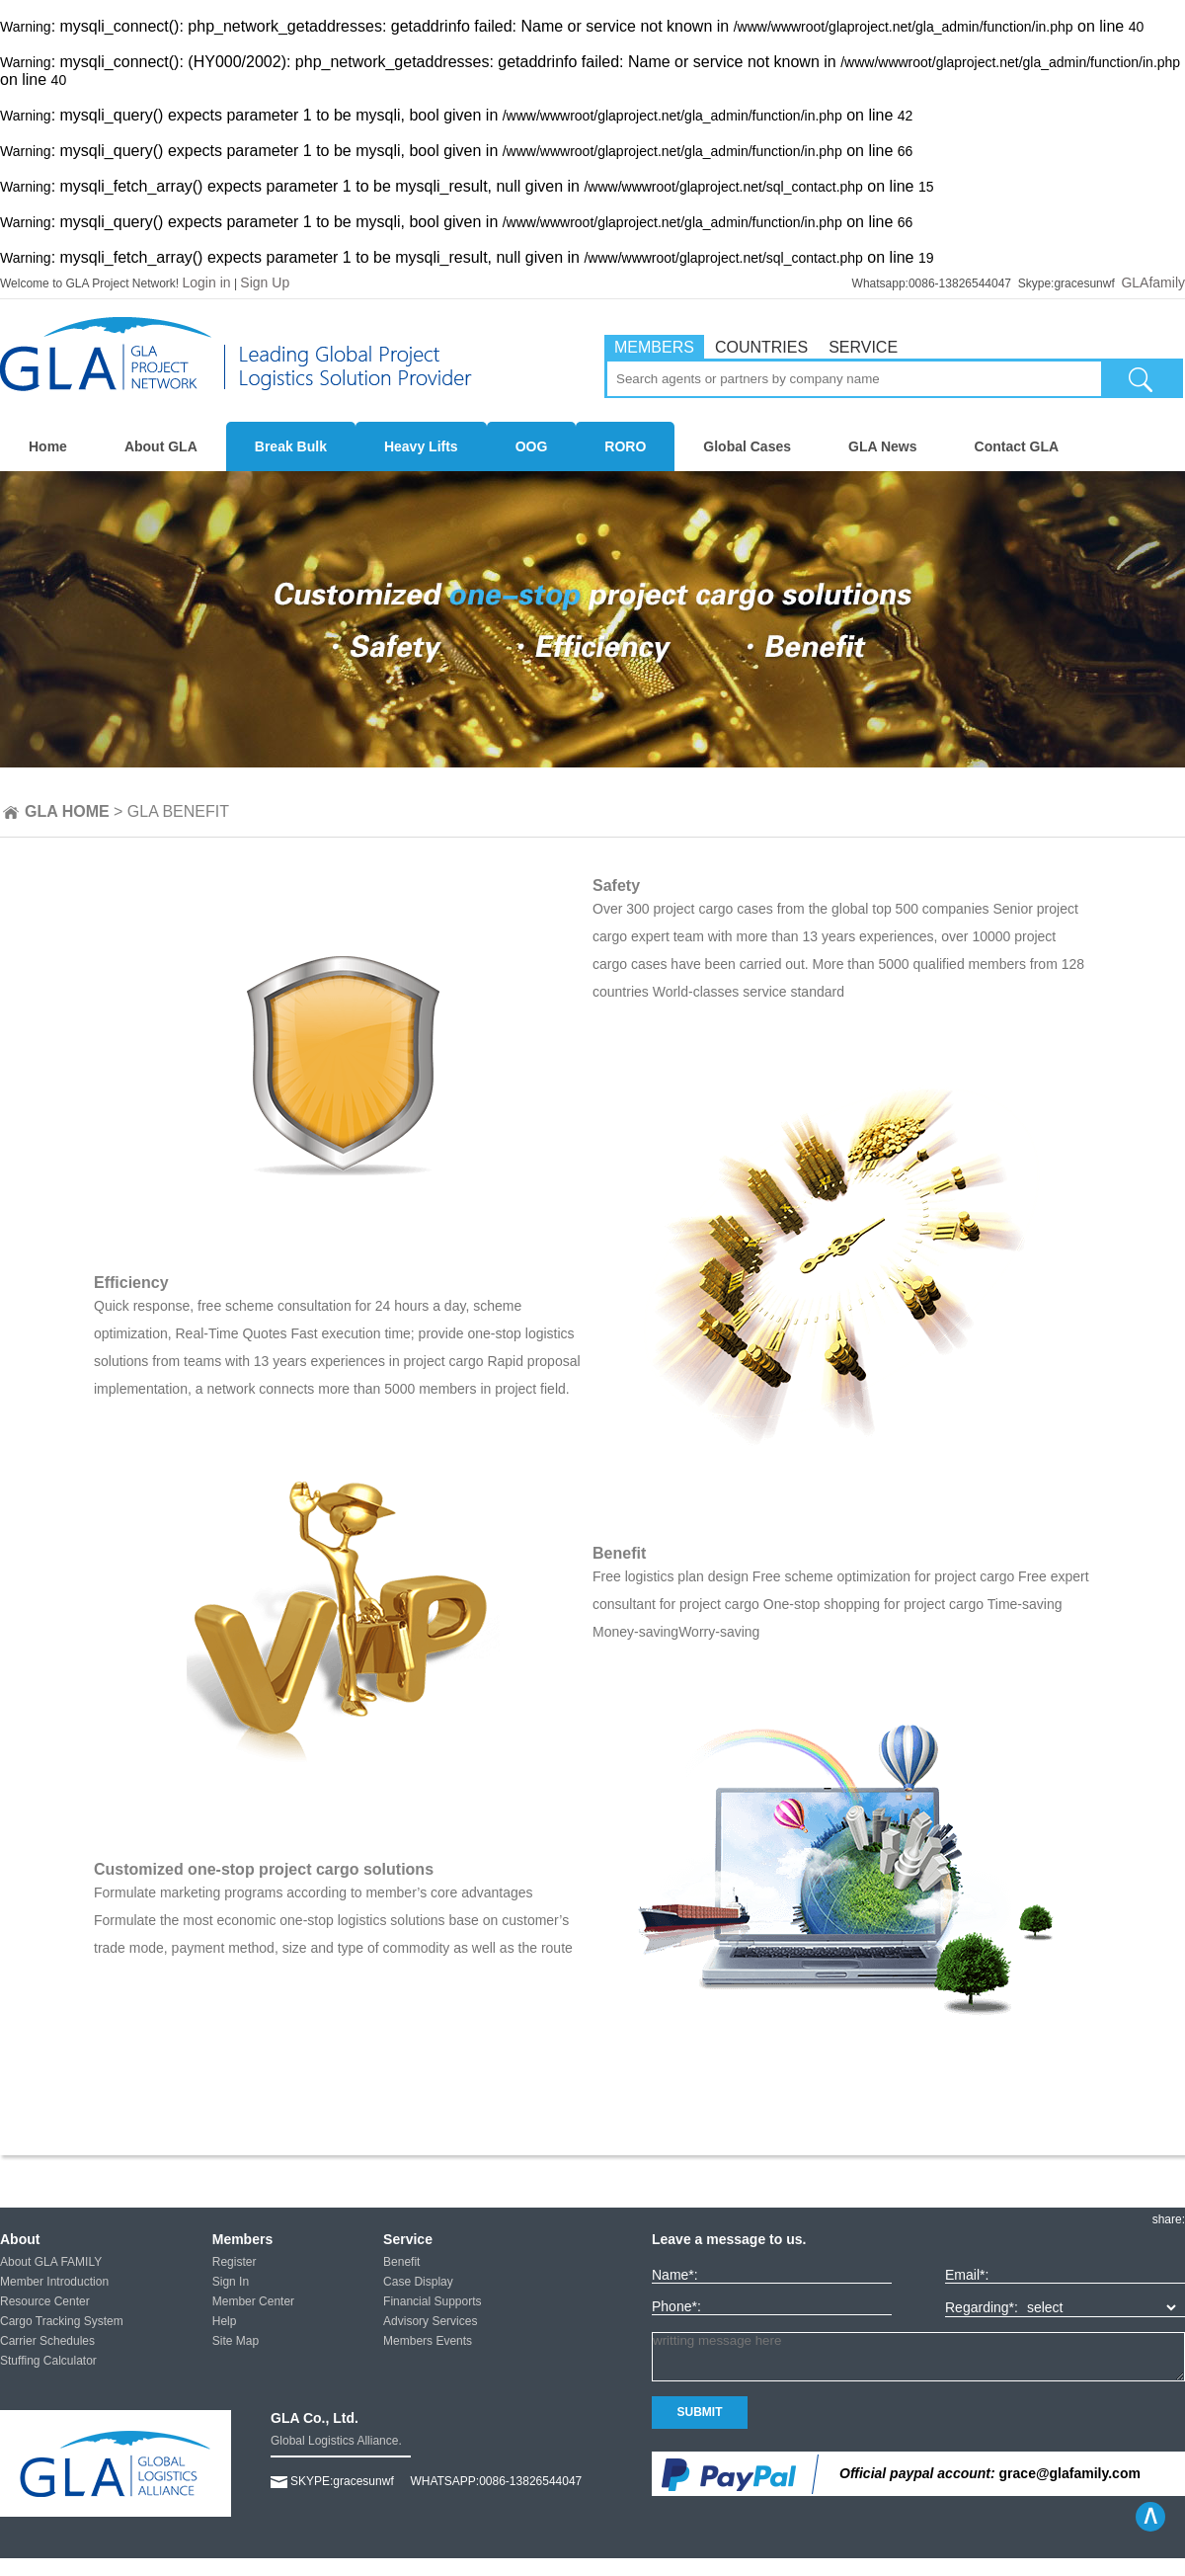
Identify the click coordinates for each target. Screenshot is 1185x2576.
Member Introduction (54, 2282)
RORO (625, 446)
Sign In (230, 2282)
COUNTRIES (761, 347)
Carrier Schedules (47, 2341)
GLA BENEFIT (178, 811)
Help (224, 2321)
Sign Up (264, 282)
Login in (207, 282)
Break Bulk (291, 446)
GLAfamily (1153, 282)
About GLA (161, 446)
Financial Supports (432, 2301)
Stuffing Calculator (48, 2361)
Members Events (427, 2341)
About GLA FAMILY (51, 2262)
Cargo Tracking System (61, 2321)
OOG (531, 446)
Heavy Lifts (421, 446)
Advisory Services (430, 2321)
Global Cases (747, 446)
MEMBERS (654, 347)
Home (48, 446)
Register (234, 2262)
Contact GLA (1017, 446)
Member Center (253, 2301)
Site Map (235, 2341)
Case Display (418, 2282)
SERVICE (863, 347)
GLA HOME (67, 811)
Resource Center (45, 2301)
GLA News (882, 446)
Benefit (401, 2262)
